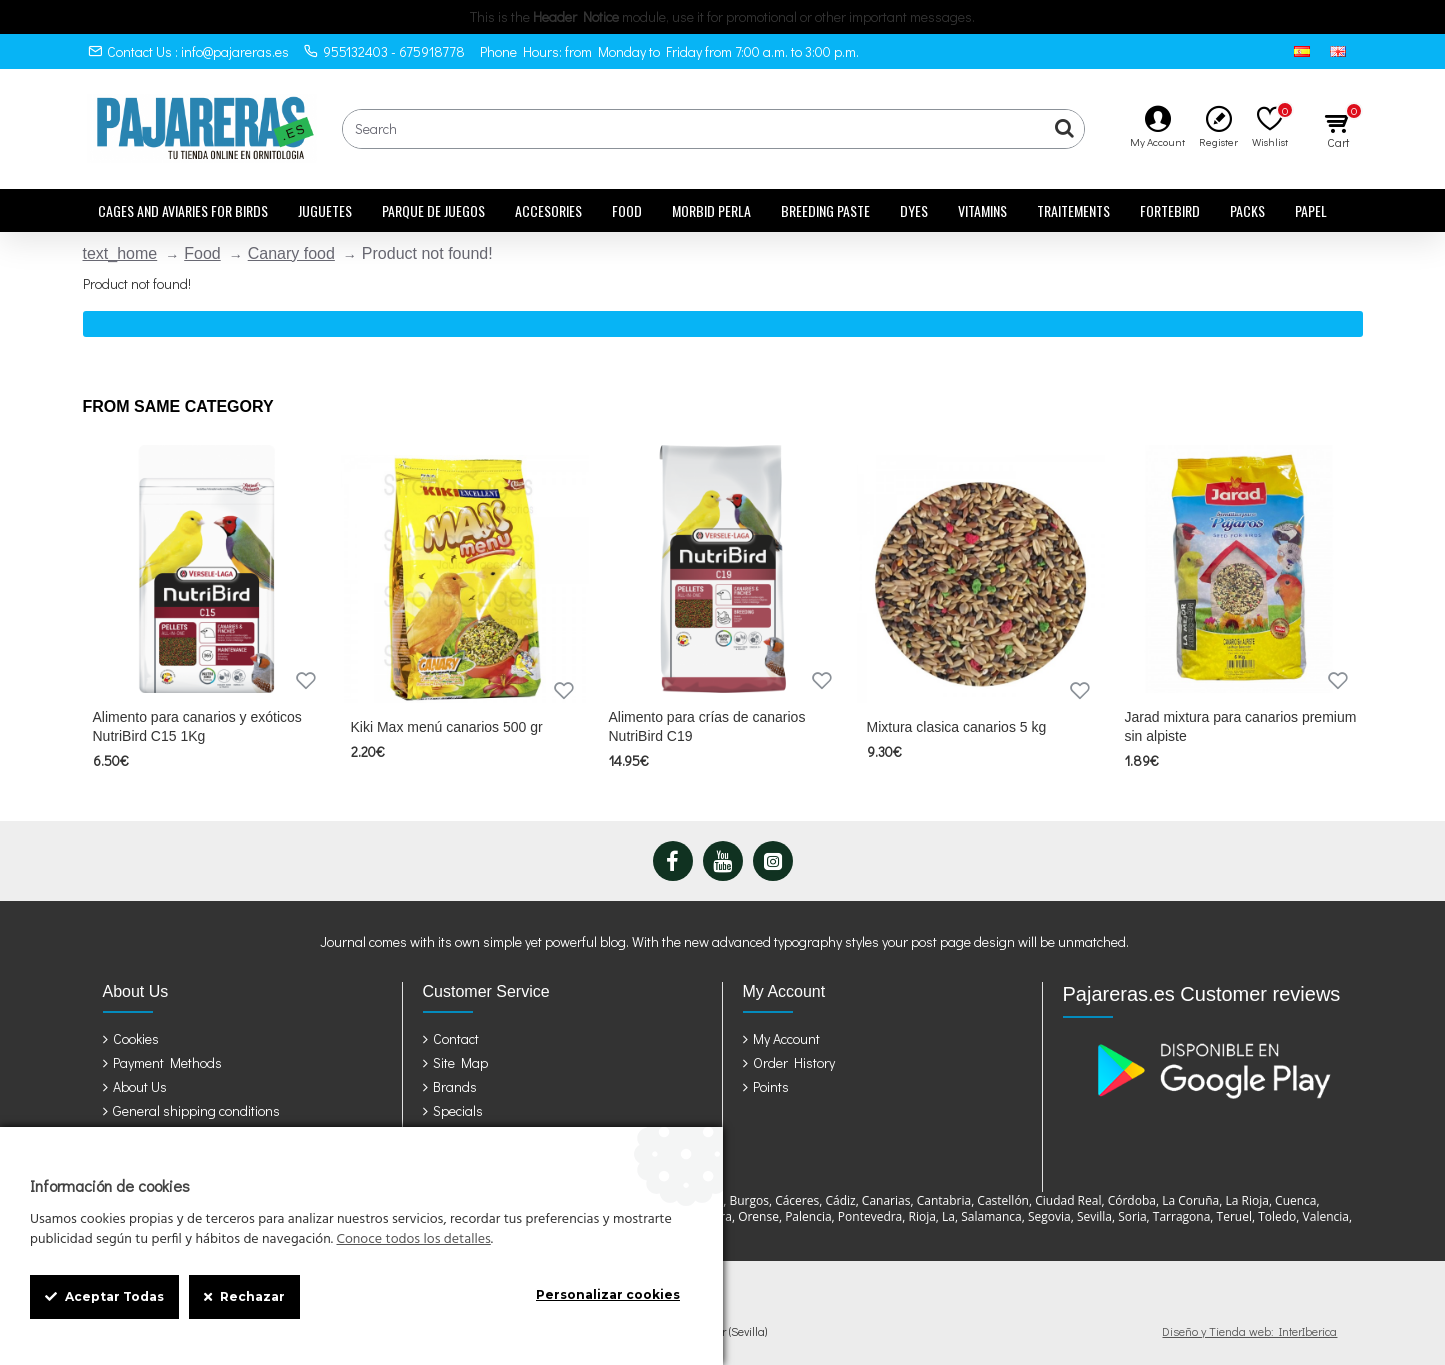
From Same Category (178, 406)
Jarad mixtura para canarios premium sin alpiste (1241, 726)
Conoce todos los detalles (413, 1240)
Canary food (291, 253)
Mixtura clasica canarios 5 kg (957, 727)
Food (202, 253)
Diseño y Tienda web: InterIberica (1249, 1331)
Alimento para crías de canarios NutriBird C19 (707, 726)
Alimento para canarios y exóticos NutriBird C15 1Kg (197, 726)
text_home (120, 253)
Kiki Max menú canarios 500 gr (447, 727)
